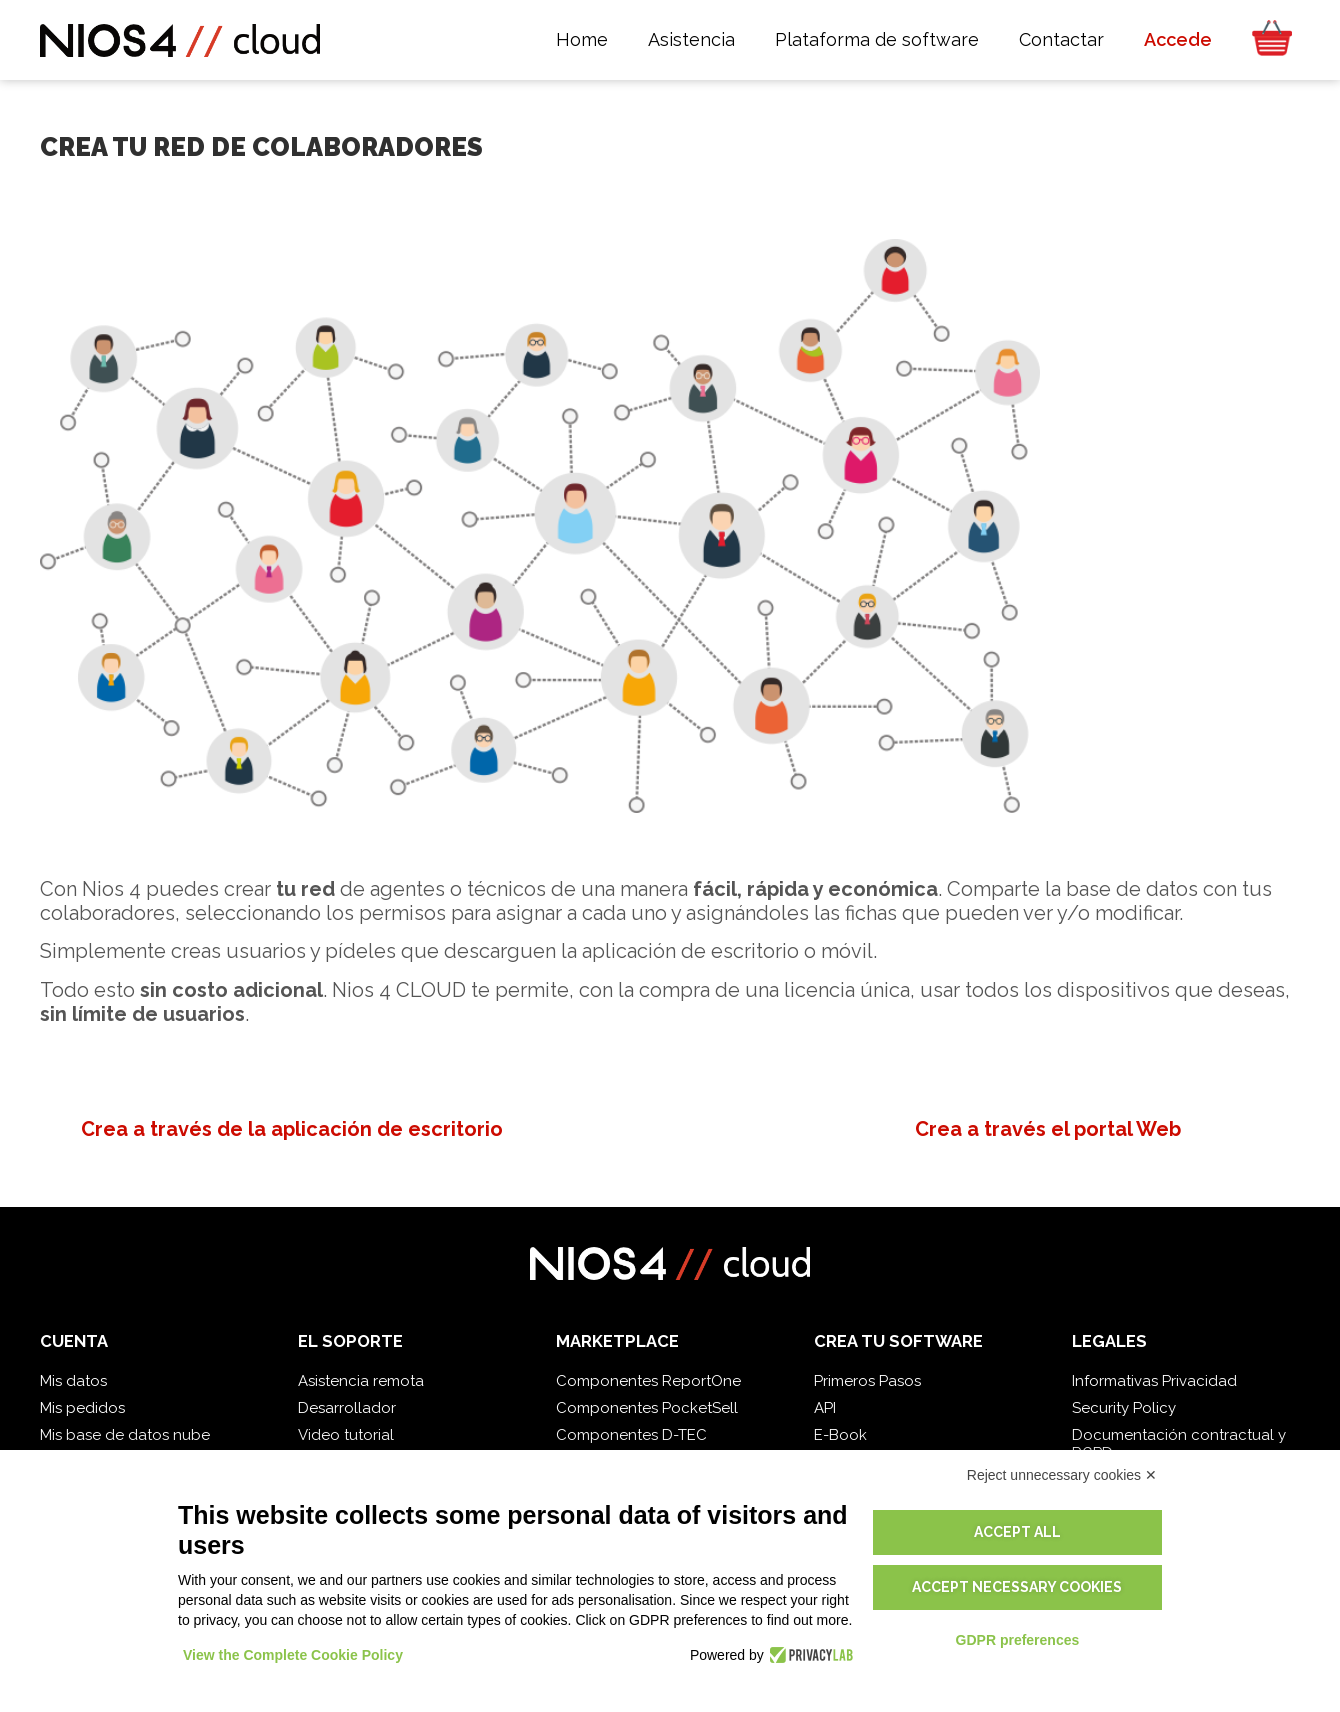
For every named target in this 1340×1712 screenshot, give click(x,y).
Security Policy (1124, 1408)
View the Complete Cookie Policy (293, 1655)
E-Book (840, 1435)
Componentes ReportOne (648, 1381)
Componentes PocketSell (647, 1408)
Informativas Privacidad (1154, 1381)
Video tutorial (346, 1435)
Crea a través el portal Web (1048, 1129)
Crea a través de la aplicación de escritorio (292, 1129)
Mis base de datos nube (125, 1435)
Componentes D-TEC (631, 1435)
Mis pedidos (82, 1408)
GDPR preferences (1018, 1640)
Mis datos (73, 1381)
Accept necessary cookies (1017, 1587)
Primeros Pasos (867, 1381)
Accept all (1017, 1532)
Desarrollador (347, 1408)
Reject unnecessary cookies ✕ (1062, 1475)
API (825, 1408)
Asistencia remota (361, 1381)
